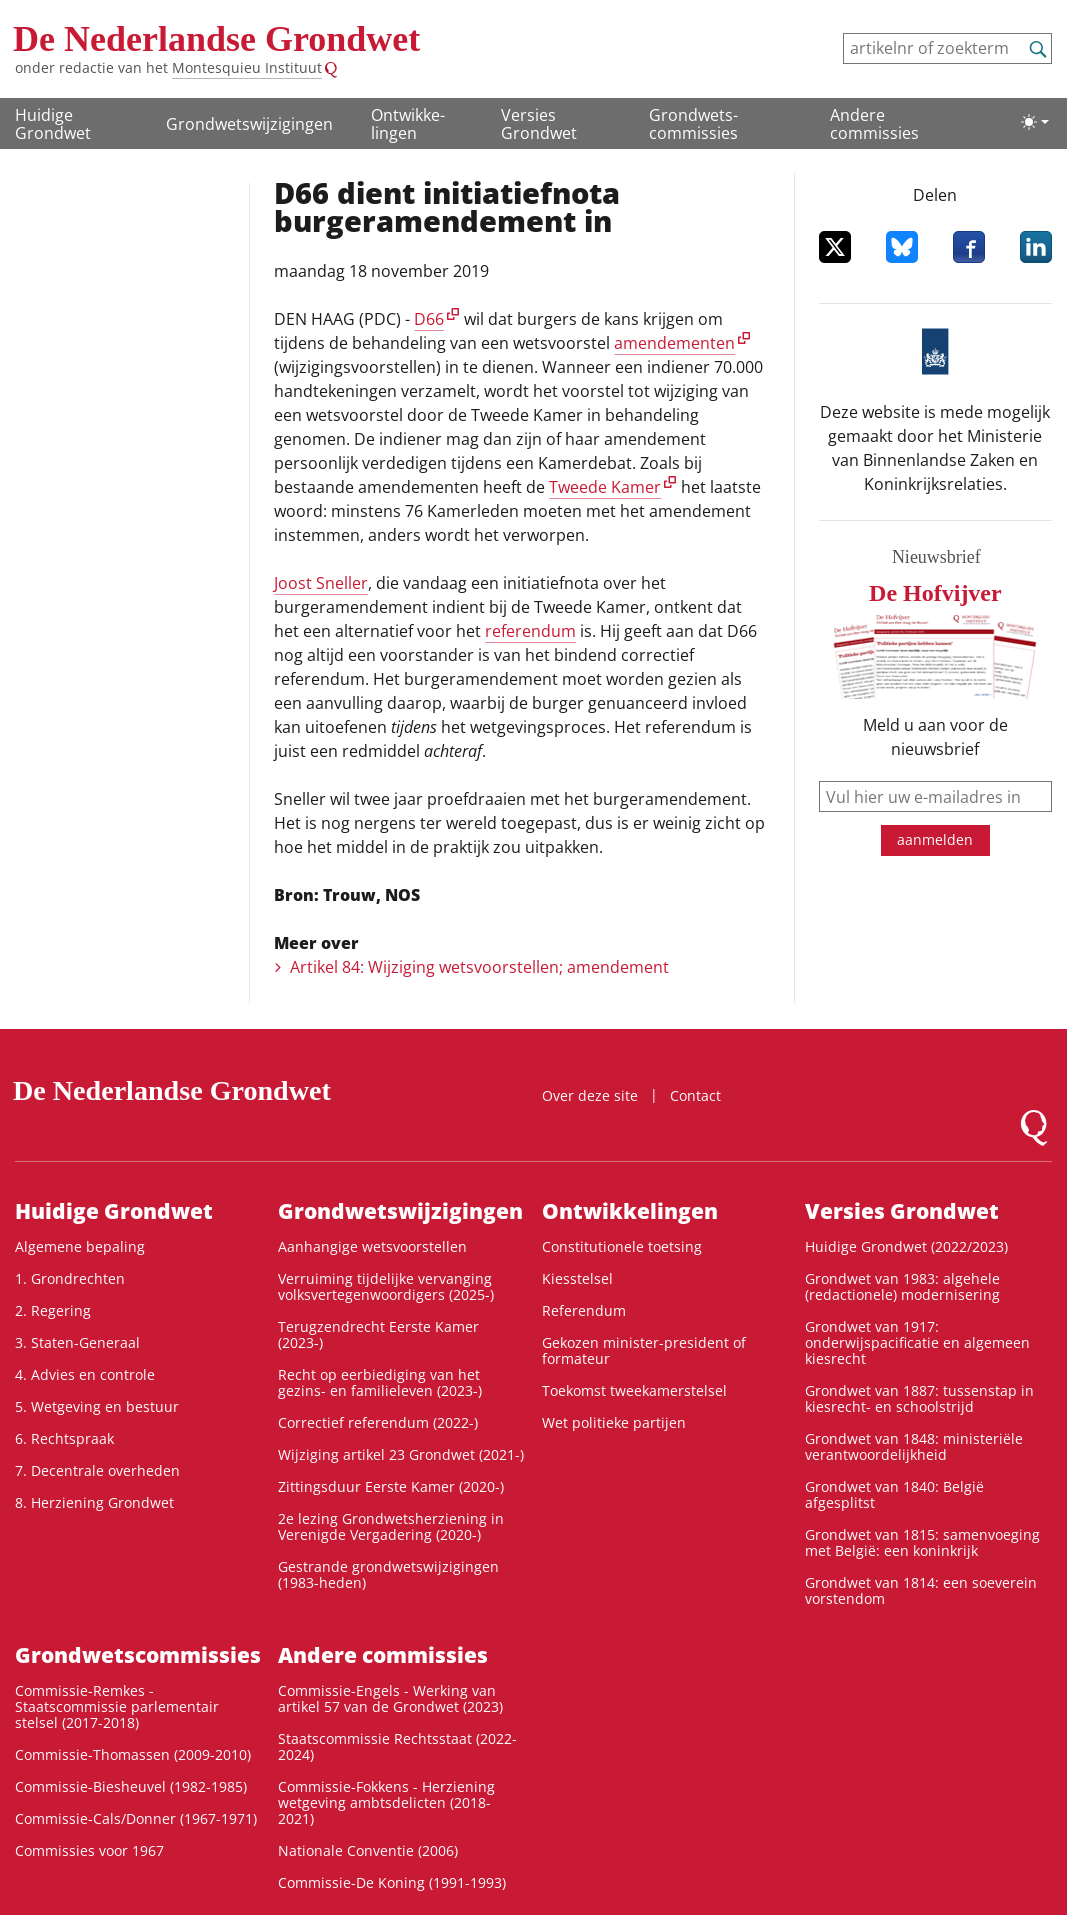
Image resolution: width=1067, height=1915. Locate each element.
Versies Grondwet (539, 124)
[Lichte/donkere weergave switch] (1035, 122)
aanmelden (935, 839)
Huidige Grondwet (53, 124)
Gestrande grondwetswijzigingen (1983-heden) (388, 1574)
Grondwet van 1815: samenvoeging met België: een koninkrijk (922, 1542)
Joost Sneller (321, 583)
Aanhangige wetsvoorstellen (372, 1246)
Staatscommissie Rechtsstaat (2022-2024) (397, 1746)
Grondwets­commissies (693, 124)
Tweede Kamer (605, 487)
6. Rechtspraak (64, 1438)
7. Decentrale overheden (97, 1470)
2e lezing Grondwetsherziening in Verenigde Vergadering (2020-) (391, 1526)
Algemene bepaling (80, 1246)
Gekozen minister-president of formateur (644, 1350)
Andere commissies (874, 124)
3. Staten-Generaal (77, 1342)
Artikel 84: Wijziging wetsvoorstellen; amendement (479, 967)
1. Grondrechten (70, 1278)
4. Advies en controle (85, 1374)
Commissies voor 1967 (89, 1850)
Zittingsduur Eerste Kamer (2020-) (391, 1486)
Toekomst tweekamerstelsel (634, 1390)
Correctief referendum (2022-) (378, 1422)
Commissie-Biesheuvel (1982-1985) (131, 1786)
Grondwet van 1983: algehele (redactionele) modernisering (902, 1286)
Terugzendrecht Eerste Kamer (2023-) (378, 1334)
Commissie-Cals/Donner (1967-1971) (136, 1818)
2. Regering (53, 1310)
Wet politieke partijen (614, 1422)
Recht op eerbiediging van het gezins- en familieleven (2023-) (380, 1382)
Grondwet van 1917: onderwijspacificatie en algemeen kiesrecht (917, 1342)
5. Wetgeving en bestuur (97, 1406)
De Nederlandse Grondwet (216, 39)
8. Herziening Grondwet (94, 1502)
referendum (530, 631)
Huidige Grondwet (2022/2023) (906, 1246)
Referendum (584, 1310)
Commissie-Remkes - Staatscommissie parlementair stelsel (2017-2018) (117, 1706)
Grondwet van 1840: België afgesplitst (894, 1494)
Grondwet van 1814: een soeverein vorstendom (921, 1590)
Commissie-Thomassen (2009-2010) (133, 1754)
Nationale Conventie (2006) (368, 1850)
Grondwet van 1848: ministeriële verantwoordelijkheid (914, 1446)
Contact (695, 1095)
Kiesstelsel (577, 1278)
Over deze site (590, 1095)
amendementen (674, 343)
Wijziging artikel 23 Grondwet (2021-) (401, 1454)
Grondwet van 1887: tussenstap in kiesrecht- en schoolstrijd (919, 1398)
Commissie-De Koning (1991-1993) (392, 1882)
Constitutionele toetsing (622, 1246)
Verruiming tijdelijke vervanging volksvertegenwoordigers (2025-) (386, 1286)
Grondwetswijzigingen (249, 124)
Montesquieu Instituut (247, 67)
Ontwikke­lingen (408, 124)
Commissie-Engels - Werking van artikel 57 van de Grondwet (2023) (390, 1698)
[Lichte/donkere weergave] (1035, 122)
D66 (429, 319)
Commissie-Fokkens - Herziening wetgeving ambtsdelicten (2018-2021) (386, 1802)
